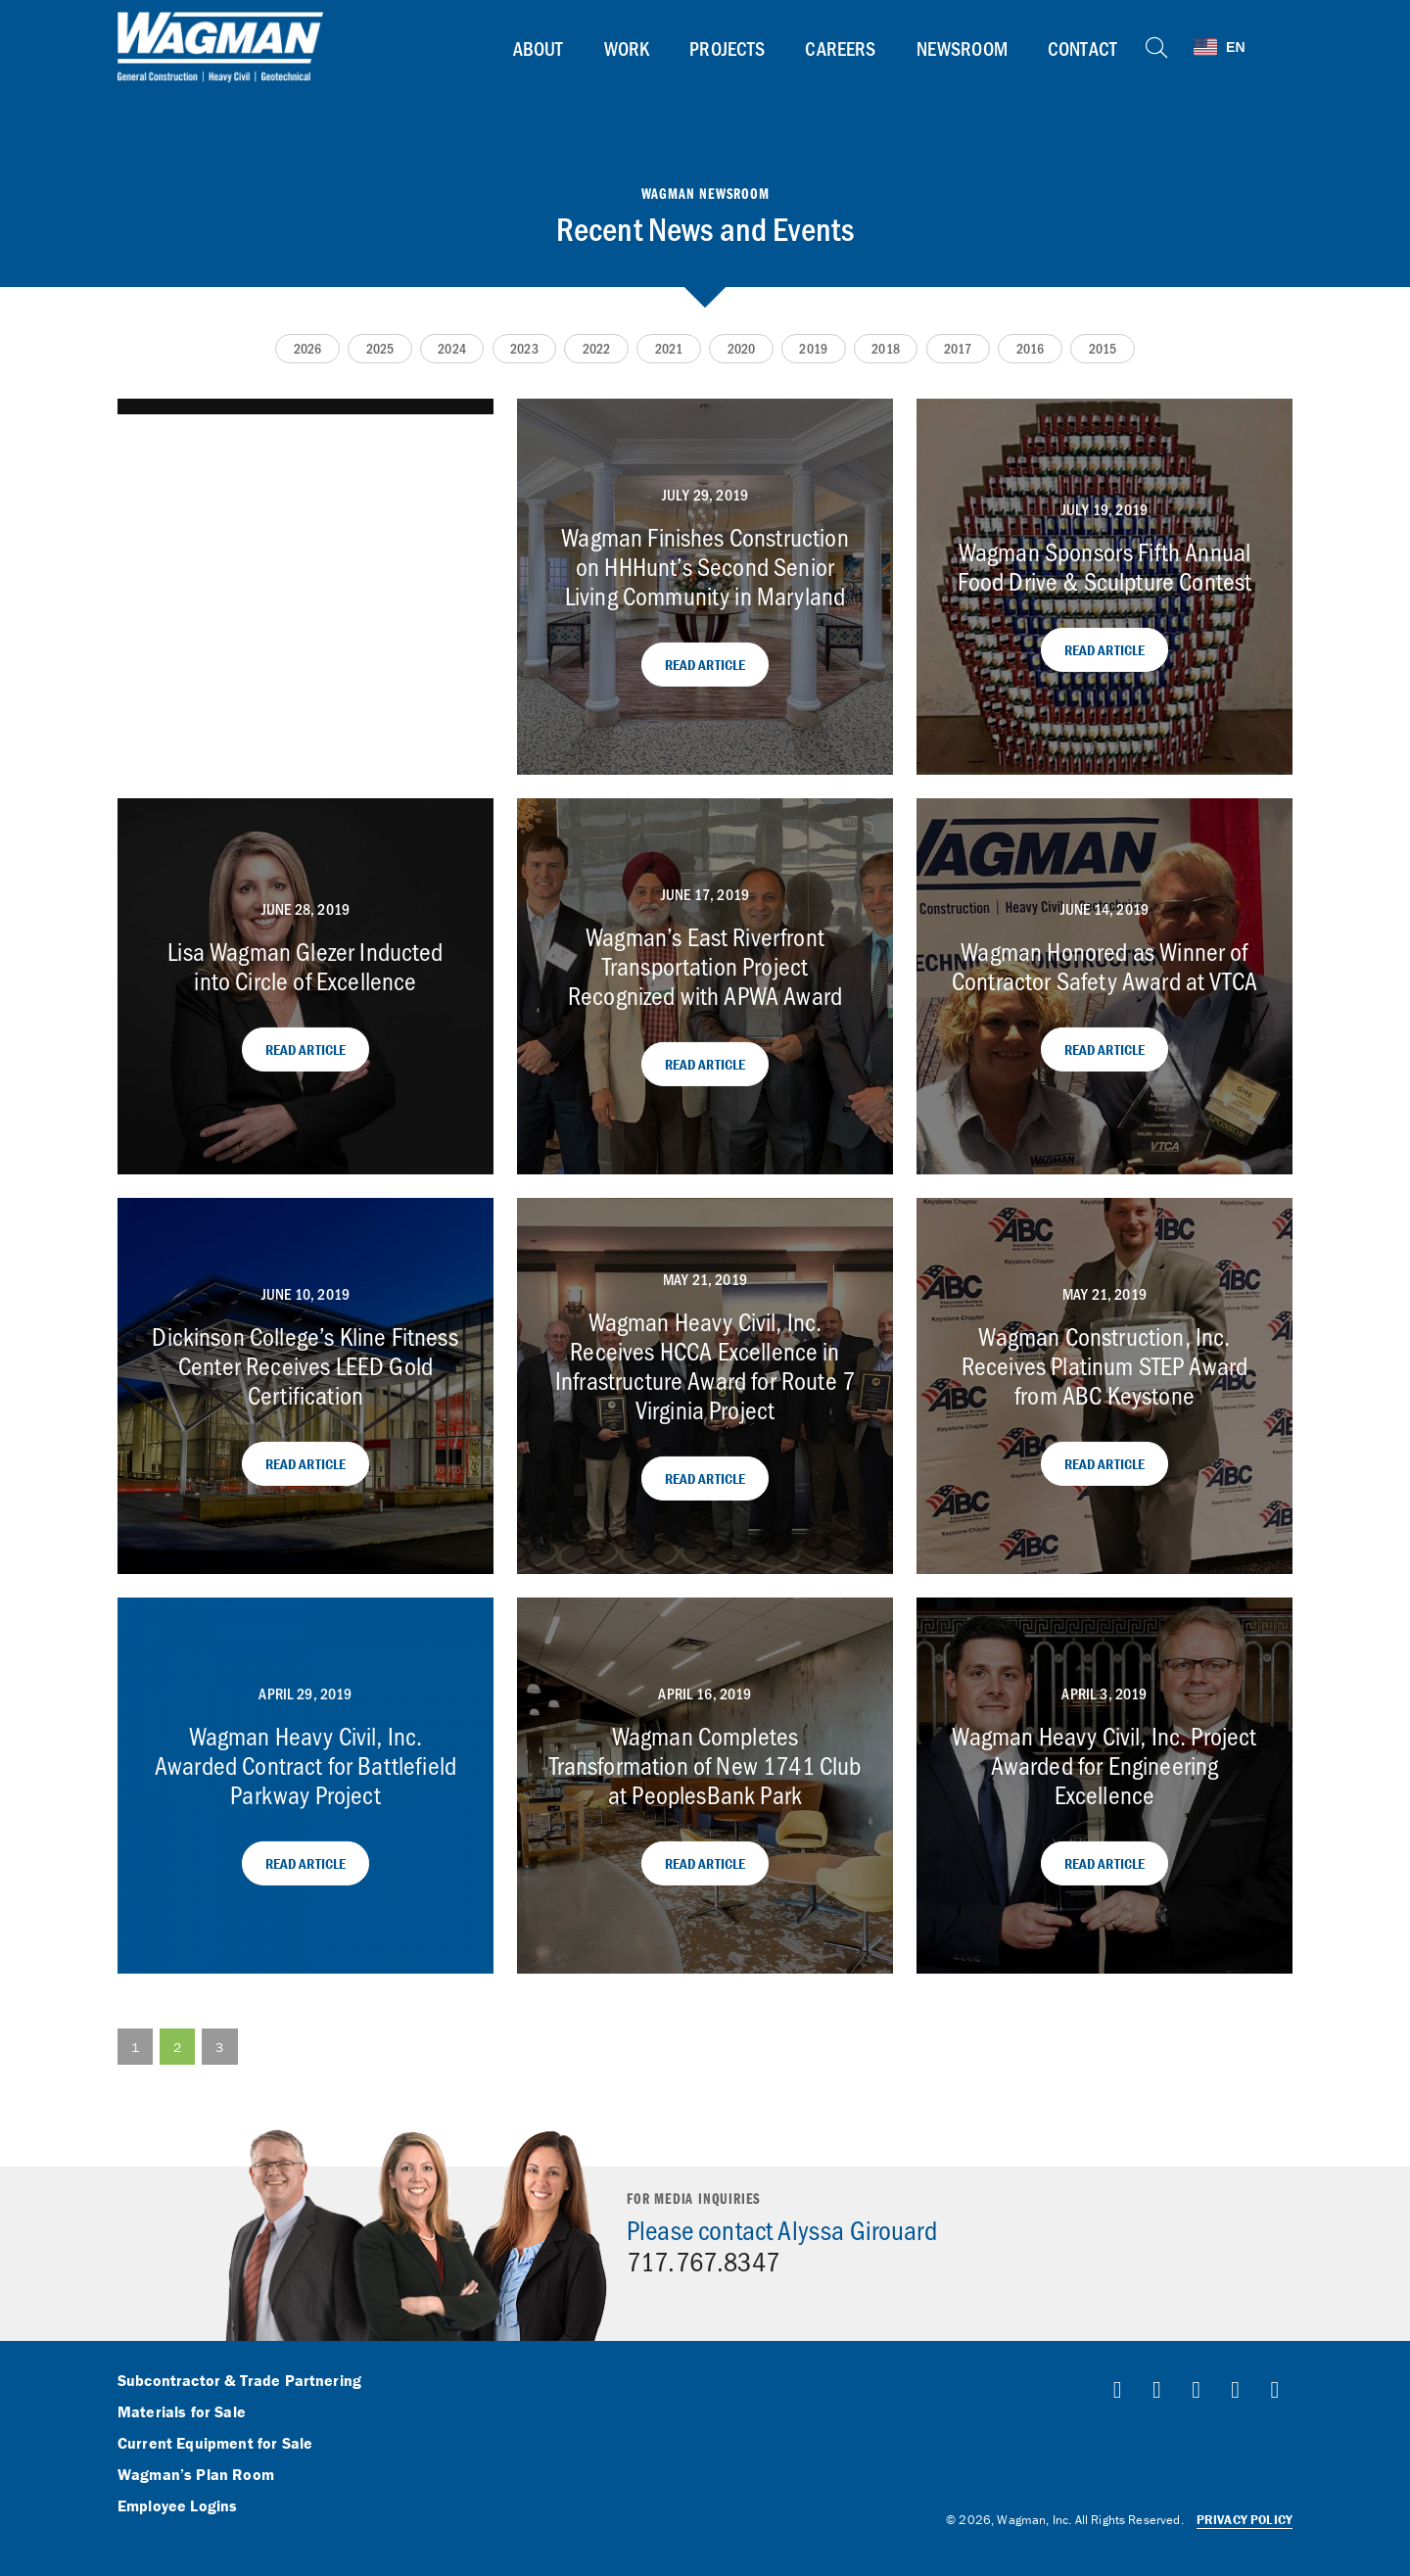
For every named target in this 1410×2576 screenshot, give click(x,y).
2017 (958, 348)
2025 (380, 348)
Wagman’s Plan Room (196, 2475)
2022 (597, 348)
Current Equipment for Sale (215, 2444)
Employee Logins (177, 2506)
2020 (742, 348)
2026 (308, 348)
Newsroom (962, 48)
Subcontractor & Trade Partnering (239, 2381)
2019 (813, 348)
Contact (1082, 48)
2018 (885, 348)
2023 (524, 348)
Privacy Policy (1244, 2519)
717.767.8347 (703, 2260)
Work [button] (627, 48)
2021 (669, 348)
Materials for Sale (182, 2412)
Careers (840, 48)
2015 (1103, 348)
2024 (452, 348)
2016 (1030, 348)
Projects (727, 48)
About (538, 48)
